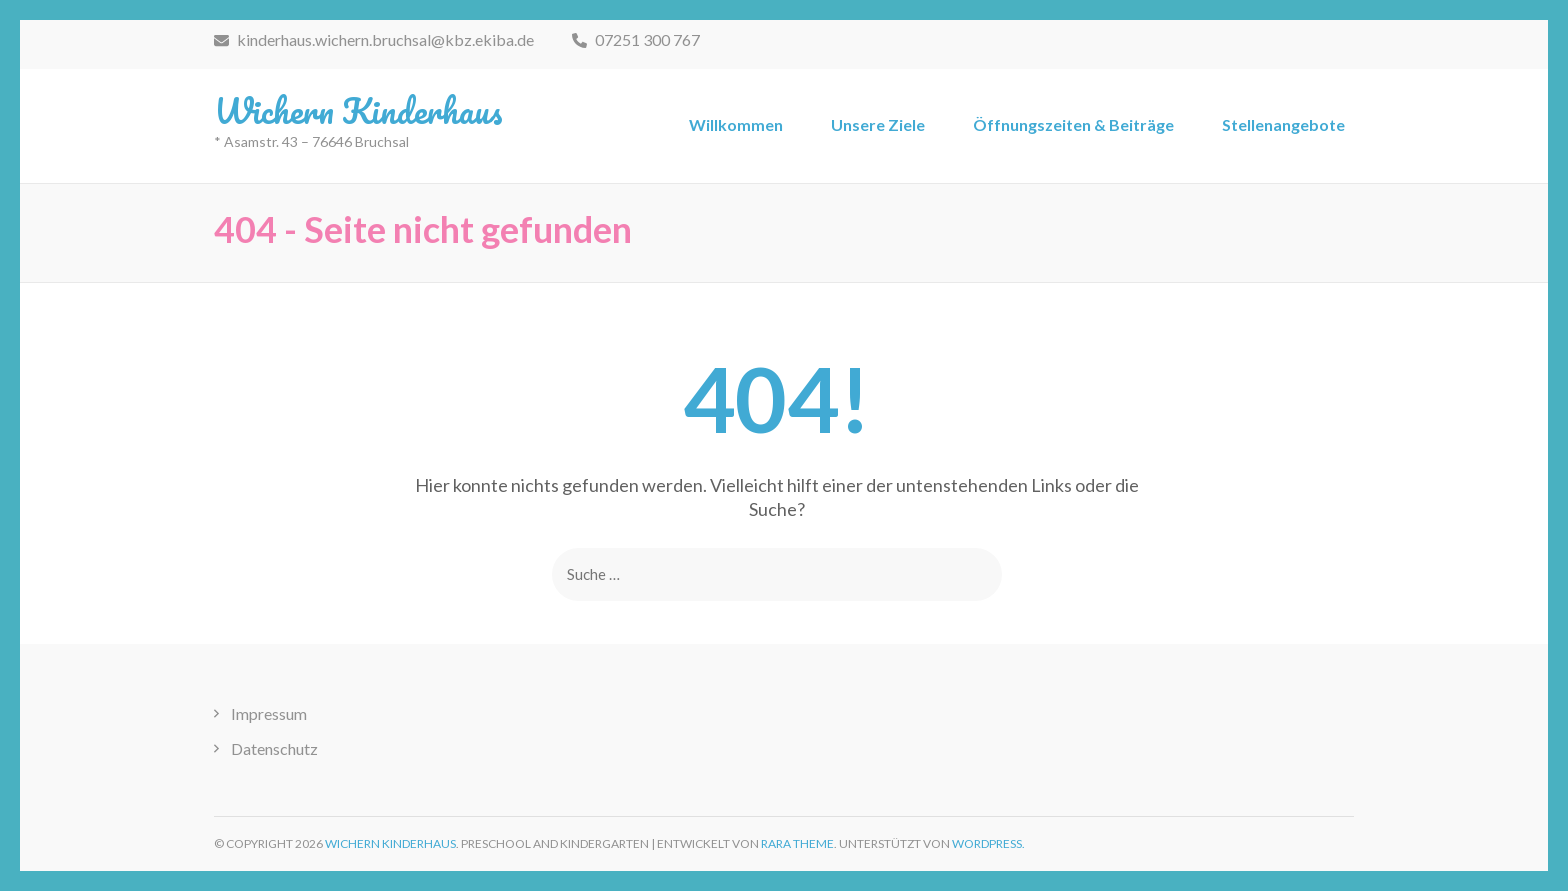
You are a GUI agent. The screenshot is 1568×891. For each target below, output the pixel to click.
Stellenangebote (1283, 124)
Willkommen (736, 124)
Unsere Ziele (878, 124)
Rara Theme (797, 843)
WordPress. (988, 843)
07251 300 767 (636, 39)
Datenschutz (274, 748)
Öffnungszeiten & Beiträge (1073, 124)
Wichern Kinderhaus (358, 110)
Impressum (269, 713)
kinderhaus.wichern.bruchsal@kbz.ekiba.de (374, 39)
